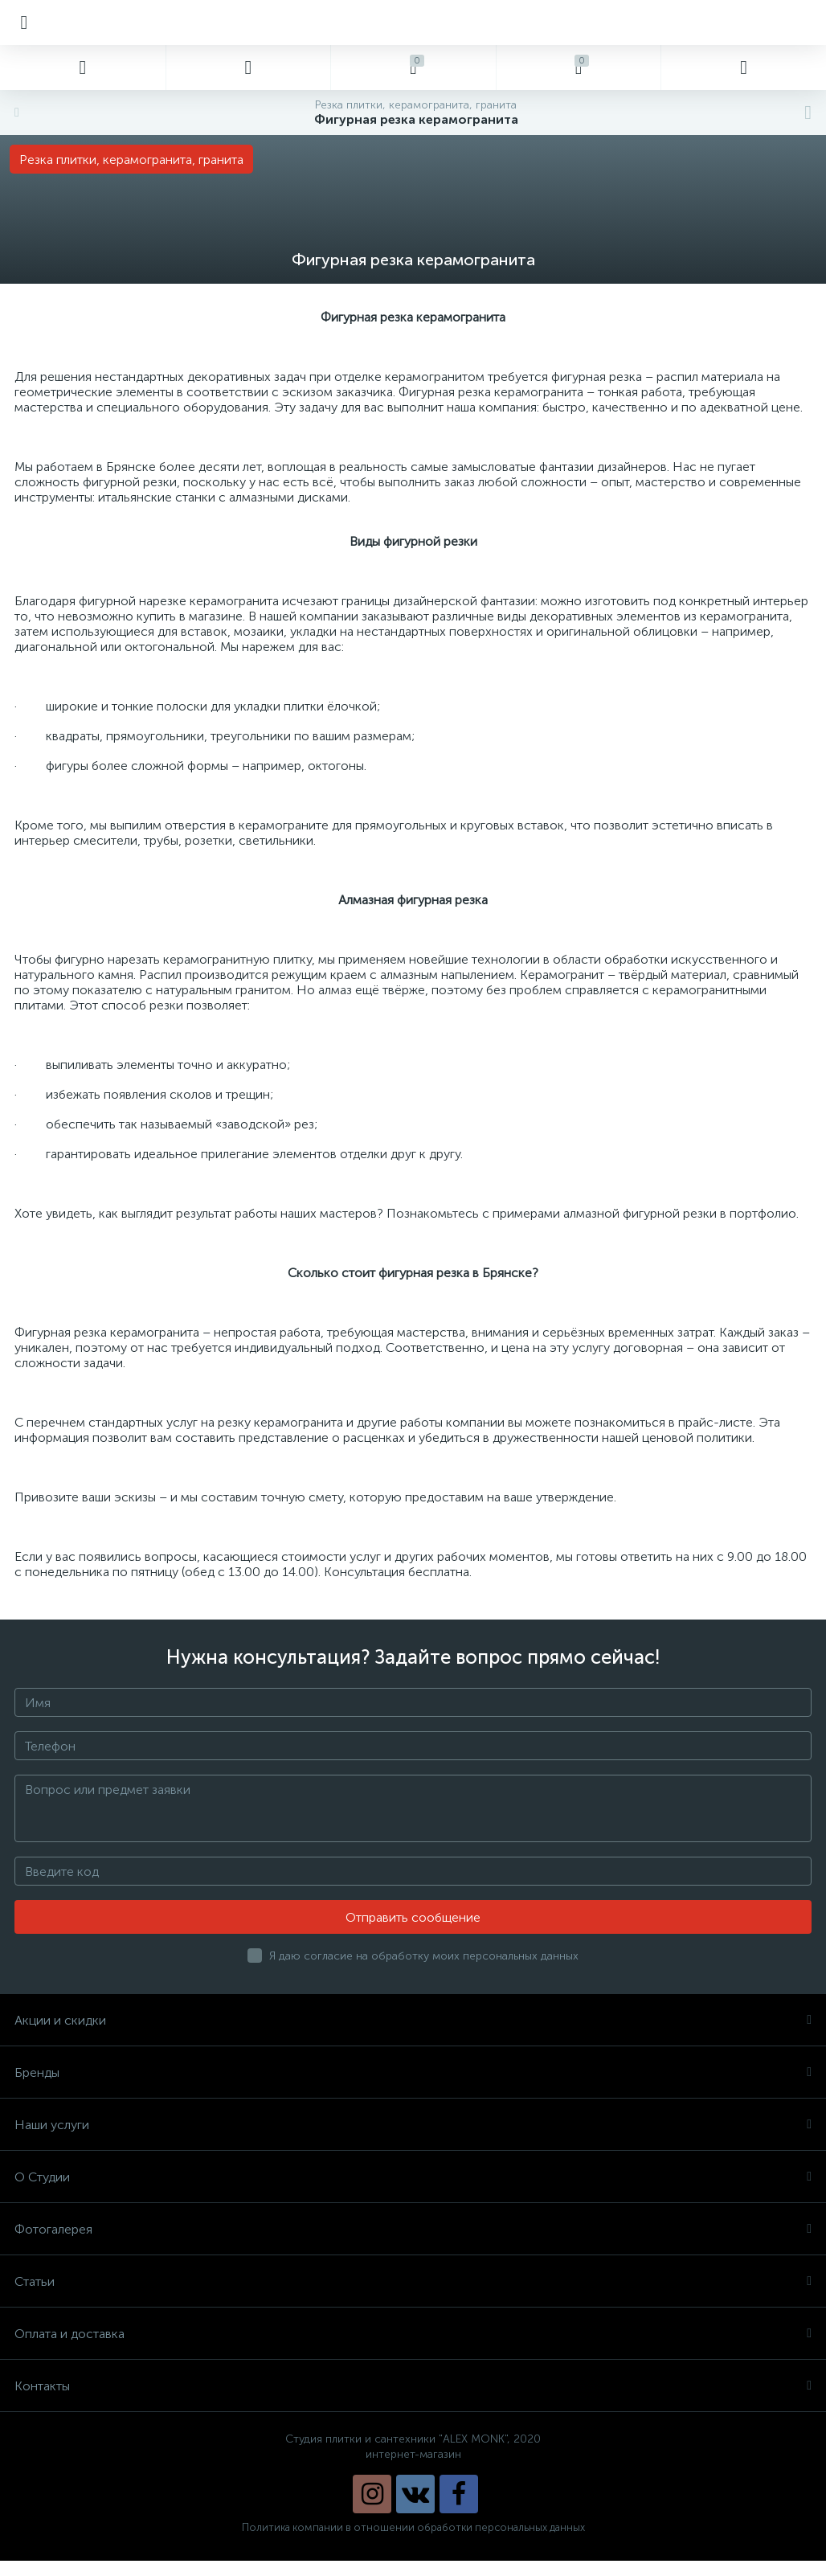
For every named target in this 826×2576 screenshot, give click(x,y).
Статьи (413, 2281)
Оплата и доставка (413, 2333)
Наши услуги (413, 2124)
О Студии (413, 2177)
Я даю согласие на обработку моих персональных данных (424, 1956)
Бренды (413, 2072)
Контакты (413, 2386)
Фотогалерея (413, 2229)
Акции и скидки (413, 2020)
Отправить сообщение (413, 1917)
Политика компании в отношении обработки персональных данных (413, 2527)
